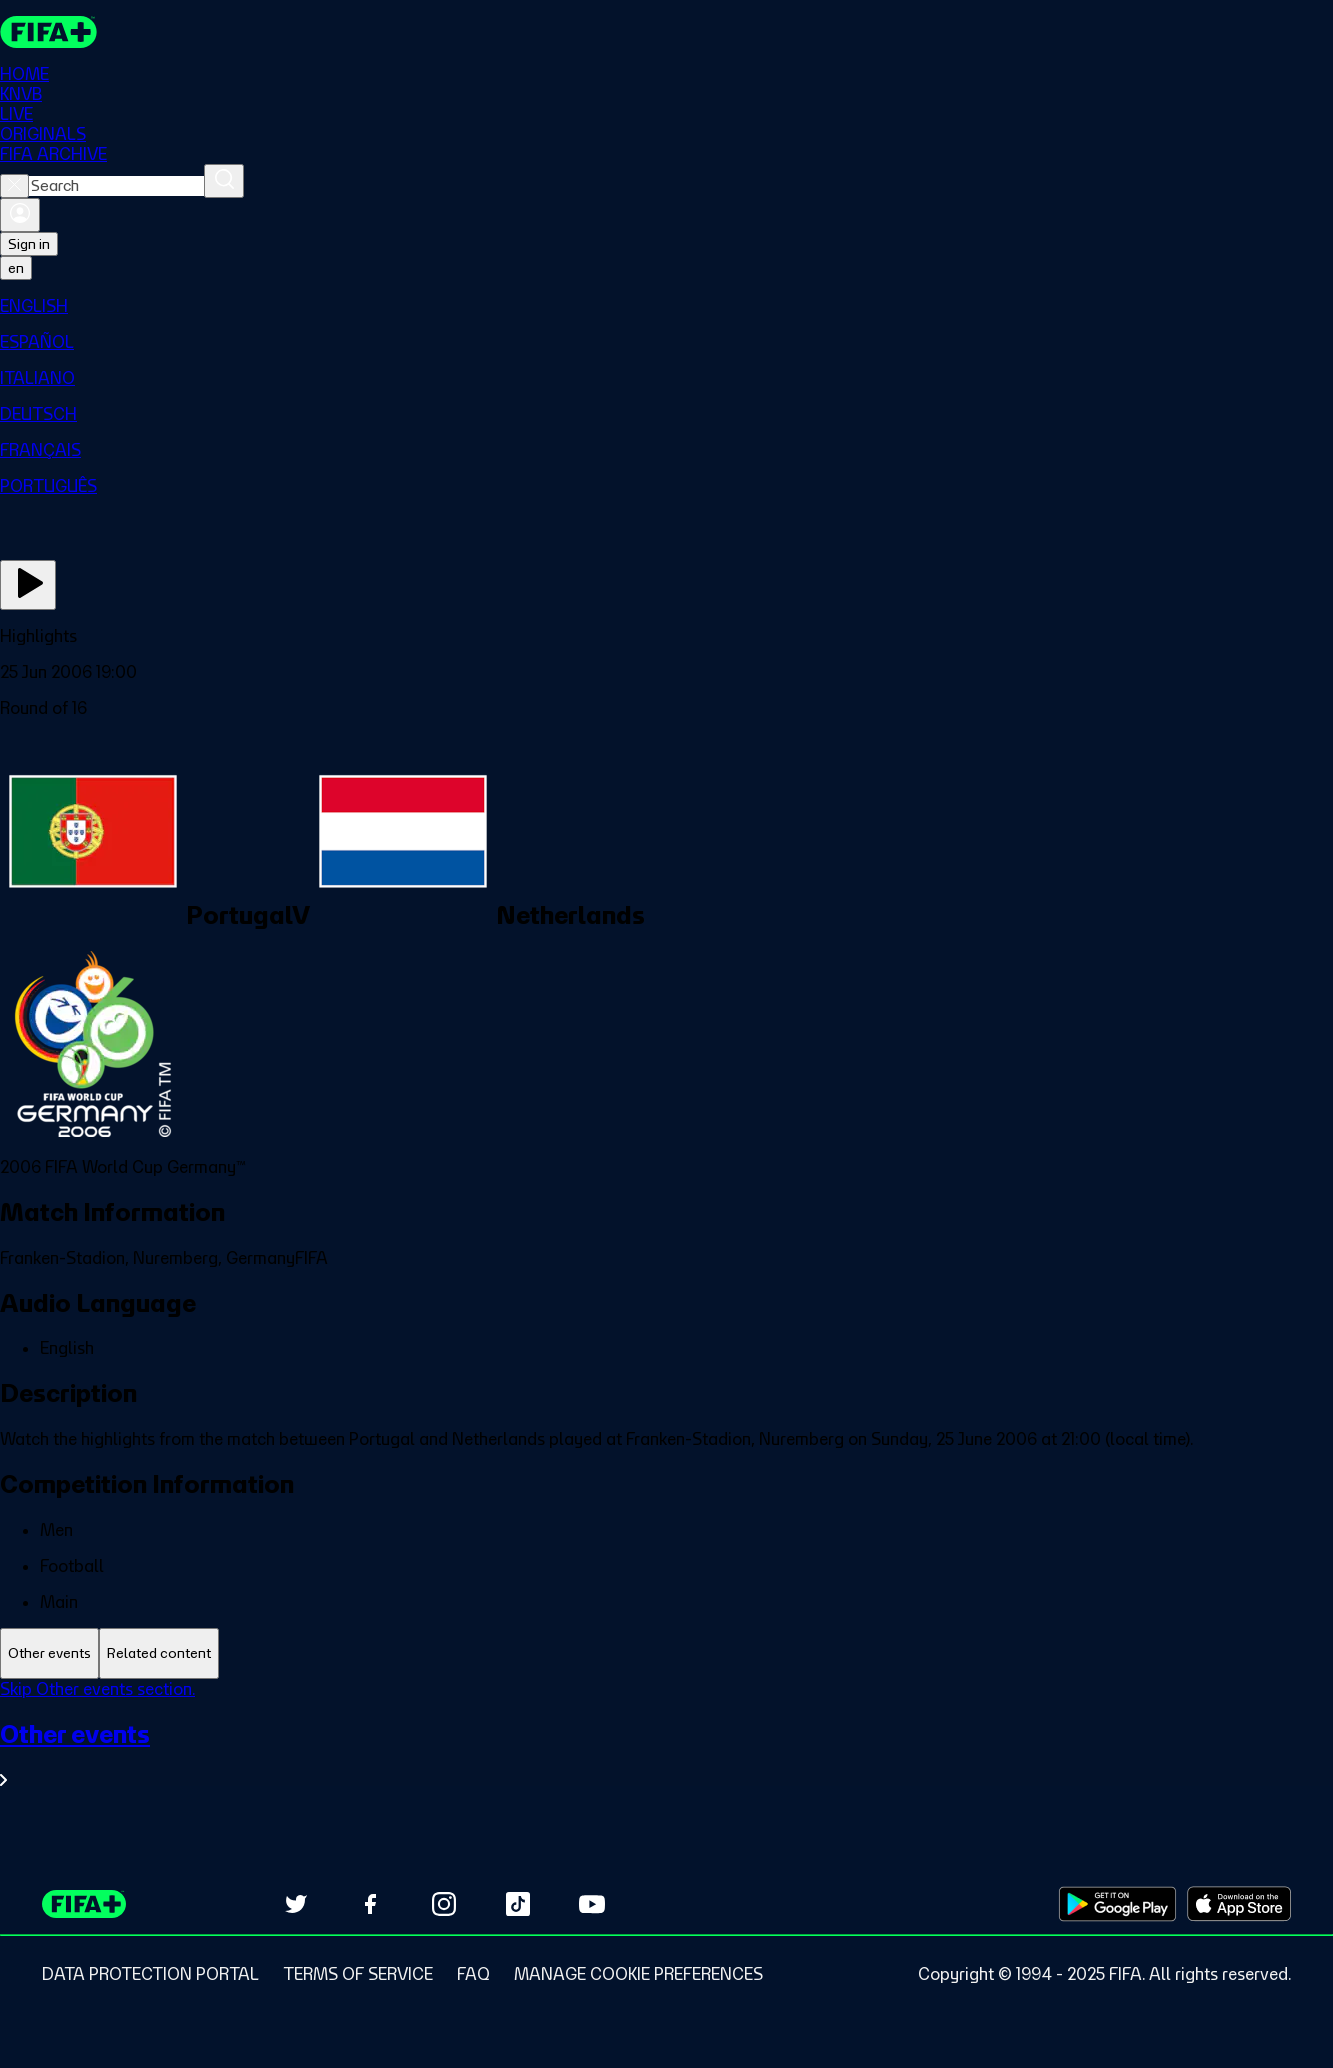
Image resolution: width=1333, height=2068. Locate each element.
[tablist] (666, 1653)
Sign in (29, 244)
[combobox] (116, 186)
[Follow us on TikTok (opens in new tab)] (518, 1904)
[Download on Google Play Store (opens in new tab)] (1117, 1904)
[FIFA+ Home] (48, 32)
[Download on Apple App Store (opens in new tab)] (1239, 1904)
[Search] (224, 181)
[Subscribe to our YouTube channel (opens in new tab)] (592, 1904)
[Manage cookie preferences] (638, 1974)
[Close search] (14, 186)
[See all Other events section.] (666, 1754)
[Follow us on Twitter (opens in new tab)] (296, 1904)
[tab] (49, 1653)
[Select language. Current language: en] (16, 268)
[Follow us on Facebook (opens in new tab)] (370, 1904)
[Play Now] (28, 585)
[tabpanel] (666, 1746)
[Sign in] (20, 215)
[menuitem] (666, 306)
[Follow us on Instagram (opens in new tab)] (444, 1904)
